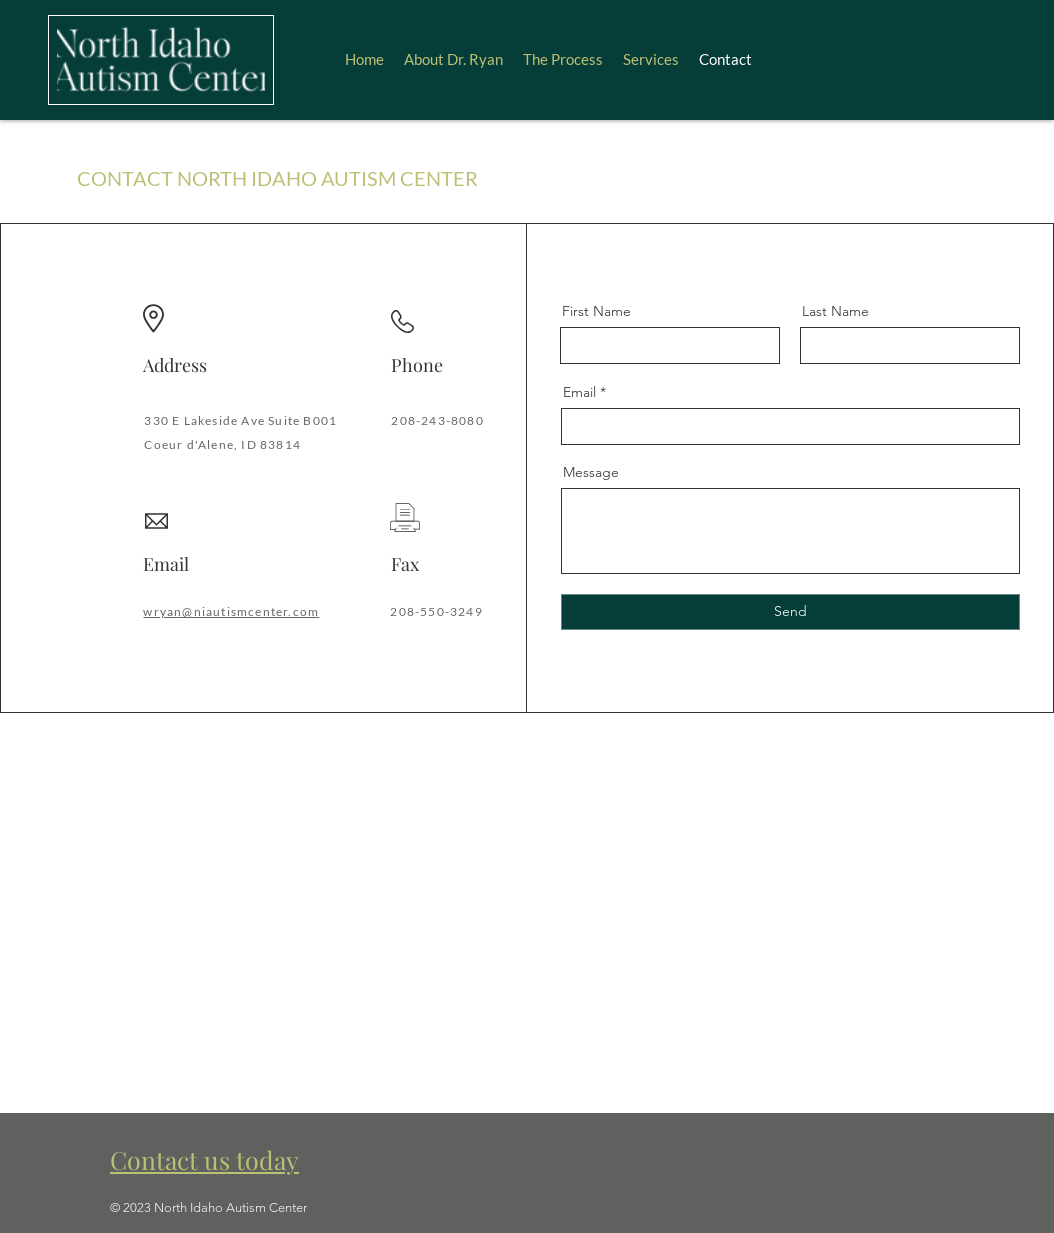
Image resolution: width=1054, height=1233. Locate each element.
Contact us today (204, 1159)
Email (579, 392)
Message (591, 472)
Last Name (835, 311)
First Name (596, 311)
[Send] (790, 612)
